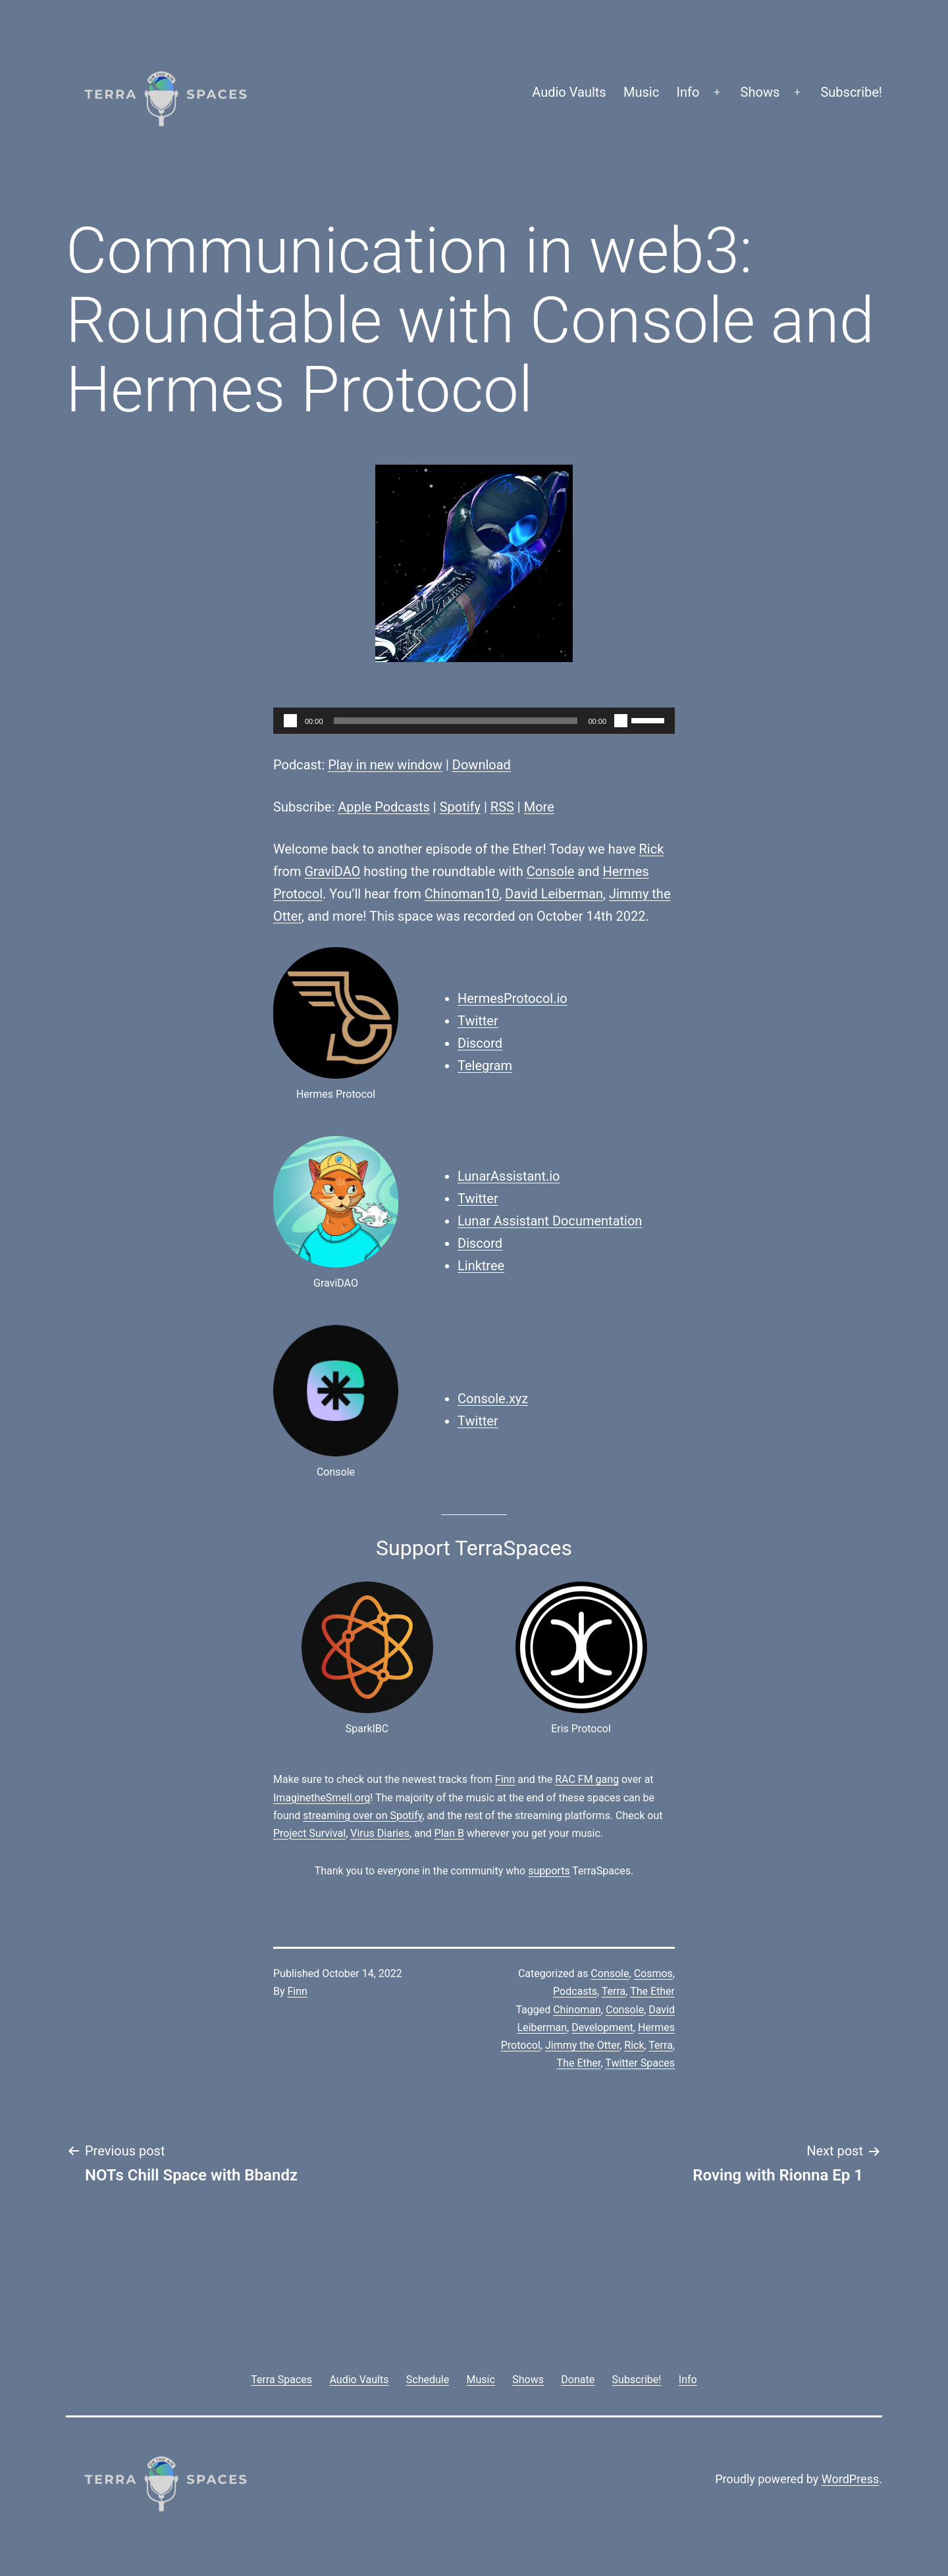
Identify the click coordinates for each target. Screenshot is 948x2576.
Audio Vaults (569, 92)
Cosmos (653, 1973)
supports (548, 1871)
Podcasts (575, 1991)
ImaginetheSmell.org (321, 1797)
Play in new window (385, 765)
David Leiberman (554, 894)
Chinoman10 (462, 894)
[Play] (290, 720)
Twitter (478, 1021)
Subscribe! (851, 92)
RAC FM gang (587, 1779)
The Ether (652, 1991)
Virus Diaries (379, 1833)
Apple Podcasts (384, 807)
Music (641, 92)
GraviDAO (332, 871)
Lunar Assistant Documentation (550, 1221)
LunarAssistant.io (509, 1176)
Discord (480, 1043)
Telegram (485, 1065)
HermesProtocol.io (512, 998)
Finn (505, 1779)
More (539, 807)
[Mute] (620, 720)
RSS (502, 807)
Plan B (449, 1833)
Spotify (460, 807)
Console (551, 871)
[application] (474, 721)
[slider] (456, 720)
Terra (614, 1991)
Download (481, 765)
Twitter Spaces (640, 2063)
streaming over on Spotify (362, 1815)
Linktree (481, 1266)
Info (688, 92)
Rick (651, 849)
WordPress (850, 2479)
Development (602, 2027)
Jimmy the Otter (582, 2045)
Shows (760, 92)
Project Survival (309, 1833)
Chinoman (577, 2009)
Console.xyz (493, 1398)
